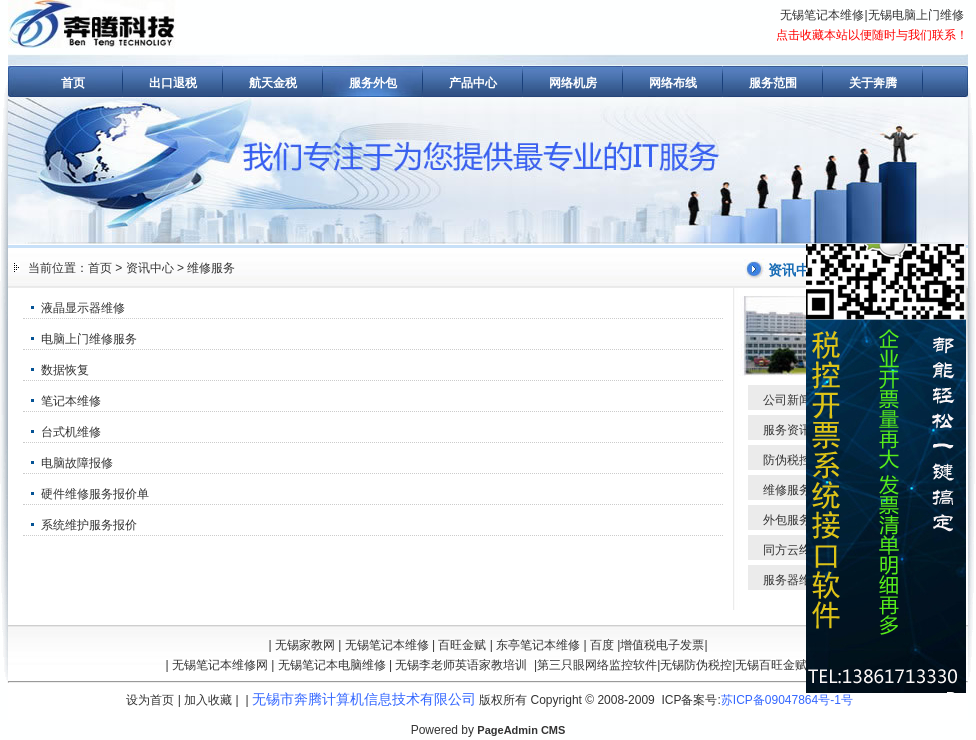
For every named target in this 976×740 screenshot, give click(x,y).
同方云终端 (793, 550)
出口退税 (173, 83)
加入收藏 (208, 700)
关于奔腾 (873, 83)
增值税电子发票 (662, 645)
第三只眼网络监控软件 (597, 665)
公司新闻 (787, 400)
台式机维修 (71, 432)
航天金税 (273, 83)
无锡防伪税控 (696, 665)
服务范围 (773, 83)
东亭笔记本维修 (538, 645)
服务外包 (373, 83)
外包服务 (787, 520)
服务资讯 (787, 430)
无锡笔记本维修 (822, 15)
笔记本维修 (71, 401)
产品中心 (473, 83)
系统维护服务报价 (89, 525)
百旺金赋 (462, 645)
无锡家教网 (305, 645)
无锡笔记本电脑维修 (332, 665)
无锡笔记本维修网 (220, 665)
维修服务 (211, 268)
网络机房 (573, 83)
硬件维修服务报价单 (95, 494)
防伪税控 (787, 460)
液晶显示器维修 (83, 308)
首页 (73, 83)
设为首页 (150, 700)
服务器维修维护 (805, 580)
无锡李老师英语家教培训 (461, 665)
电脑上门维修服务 (89, 339)
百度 (602, 645)
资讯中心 (150, 268)
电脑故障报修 (77, 463)
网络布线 (673, 83)
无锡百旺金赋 (771, 665)
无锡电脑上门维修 (916, 15)
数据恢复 (65, 370)
